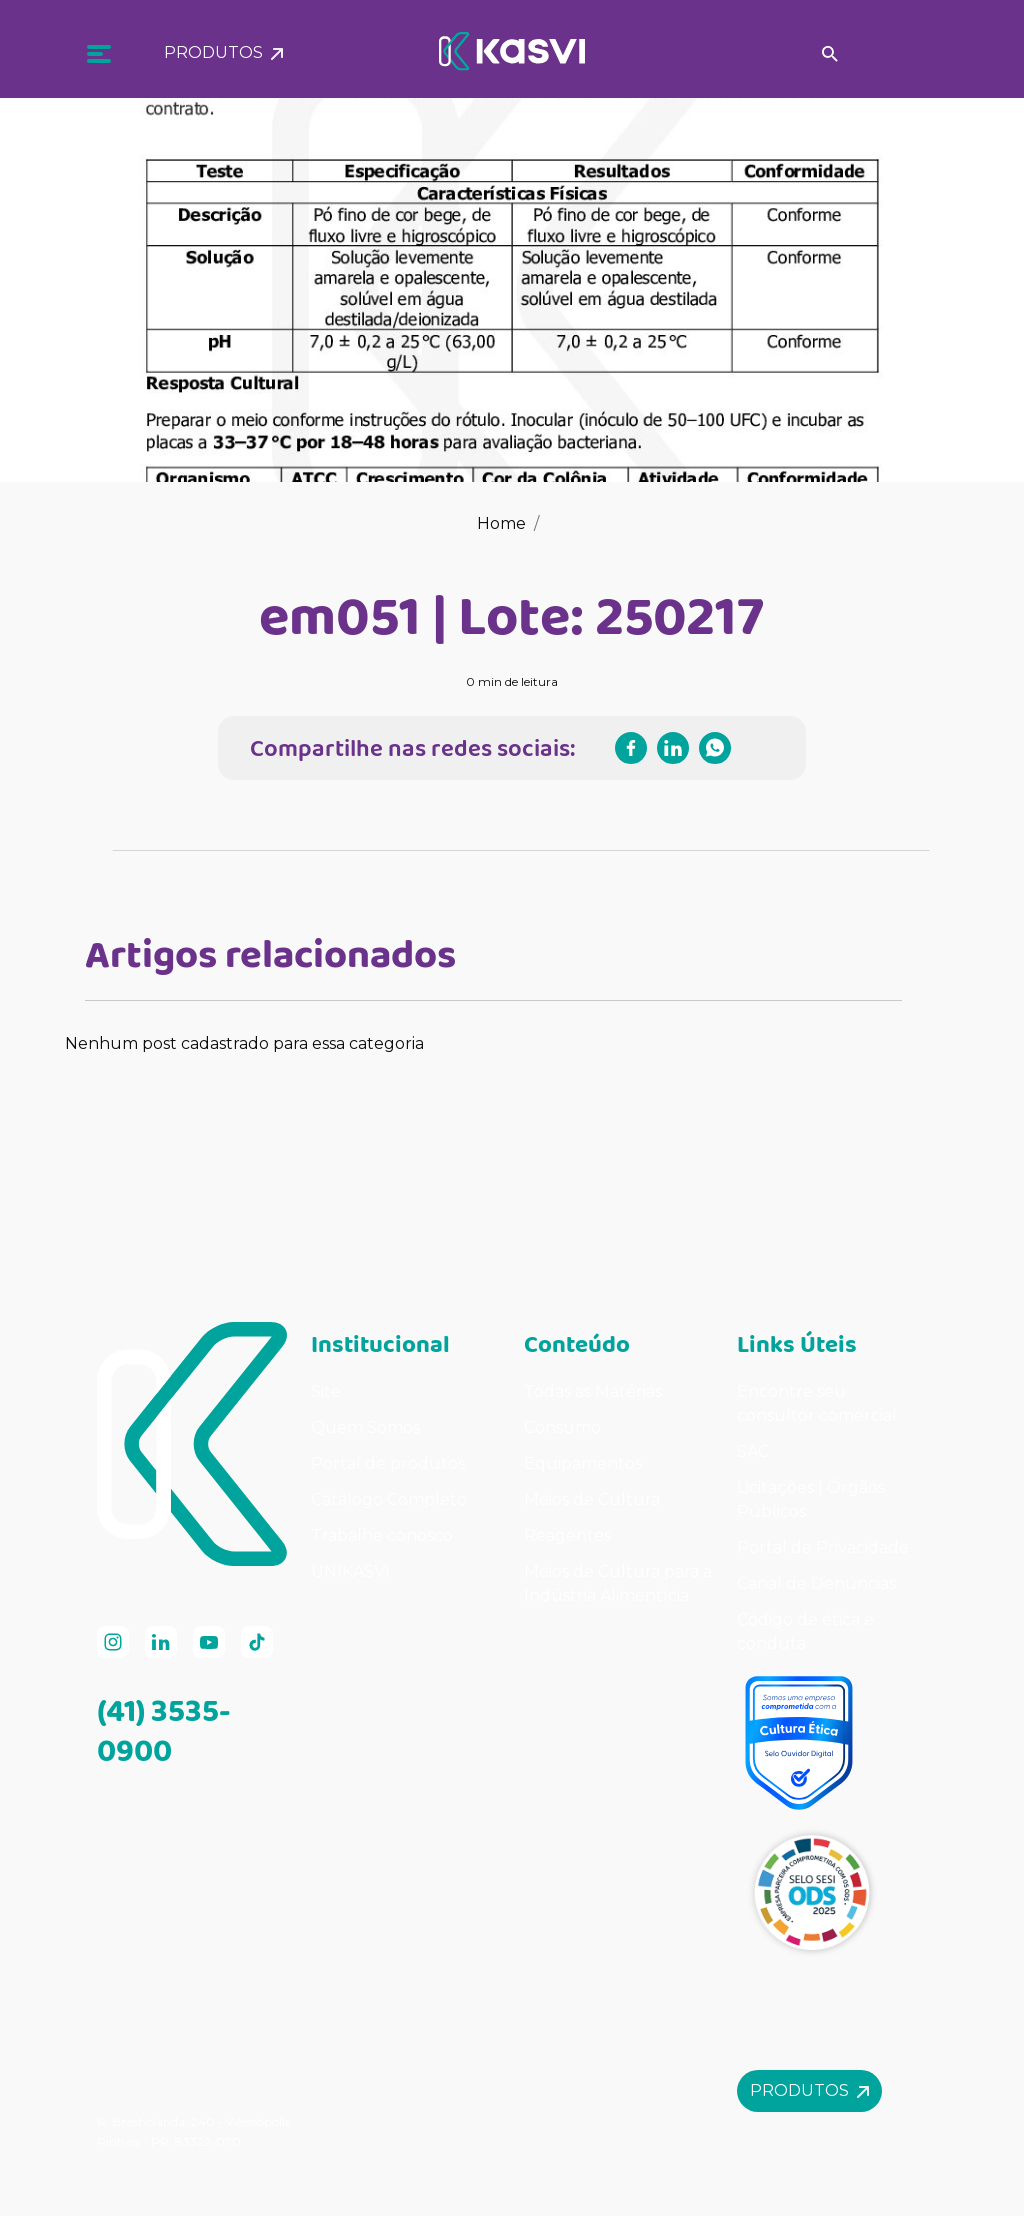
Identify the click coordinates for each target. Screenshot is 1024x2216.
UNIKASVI (350, 1571)
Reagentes (567, 1535)
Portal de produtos (388, 1463)
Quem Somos (365, 1427)
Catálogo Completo (389, 1499)
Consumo (562, 1427)
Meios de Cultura (592, 1499)
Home (501, 523)
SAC (753, 1451)
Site (326, 1391)
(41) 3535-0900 (164, 1730)
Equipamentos (583, 1463)
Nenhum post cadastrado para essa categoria (244, 1043)
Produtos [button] (223, 45)
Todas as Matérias (593, 1391)
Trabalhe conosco (382, 1535)
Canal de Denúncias (816, 1583)
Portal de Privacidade (823, 1547)
